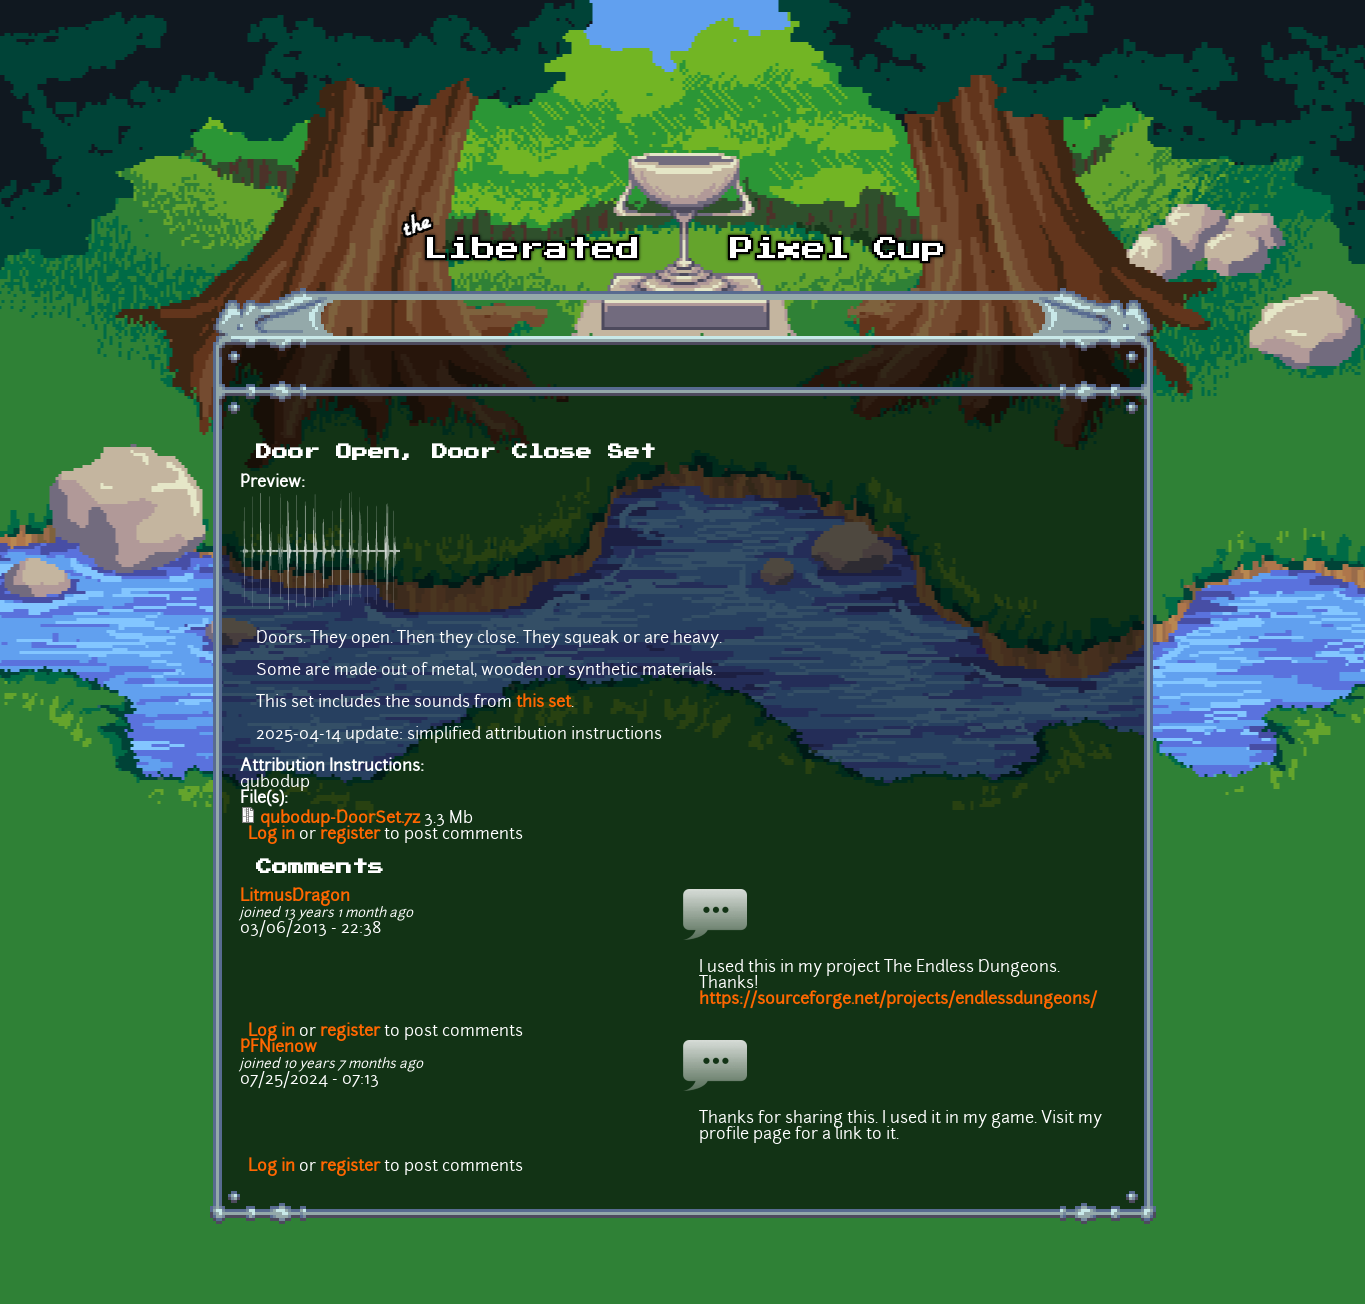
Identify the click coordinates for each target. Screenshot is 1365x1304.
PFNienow (278, 1048)
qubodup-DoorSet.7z (340, 819)
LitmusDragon (295, 897)
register (350, 835)
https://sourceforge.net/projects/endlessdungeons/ (898, 1000)
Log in (271, 835)
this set (543, 703)
